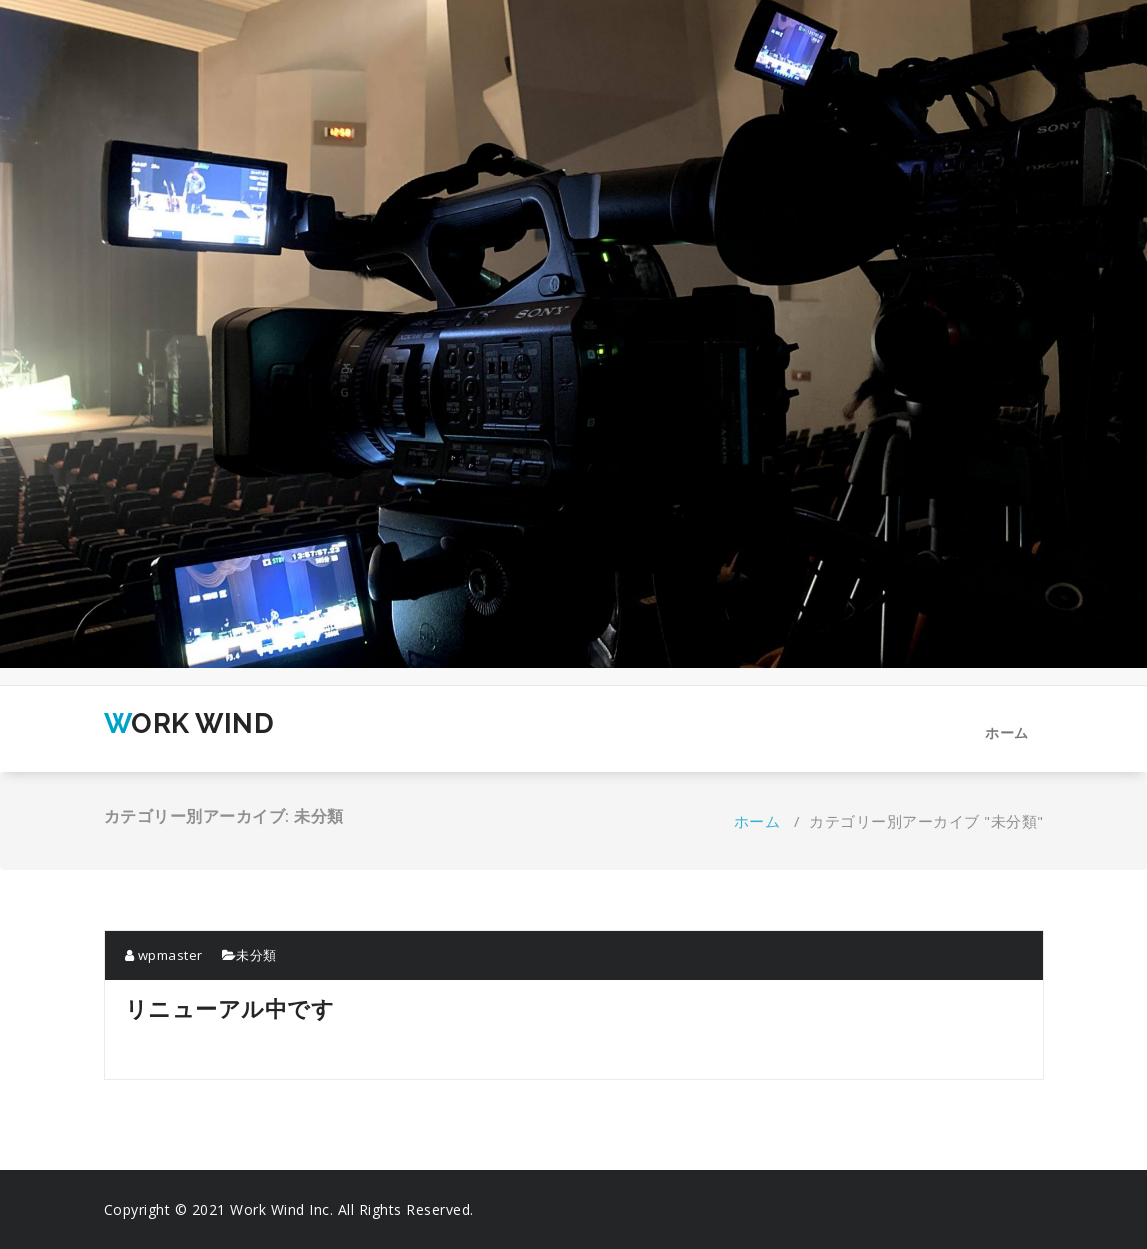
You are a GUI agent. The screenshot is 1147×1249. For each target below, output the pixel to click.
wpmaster (164, 955)
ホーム (1007, 732)
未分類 (256, 955)
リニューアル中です (230, 1008)
